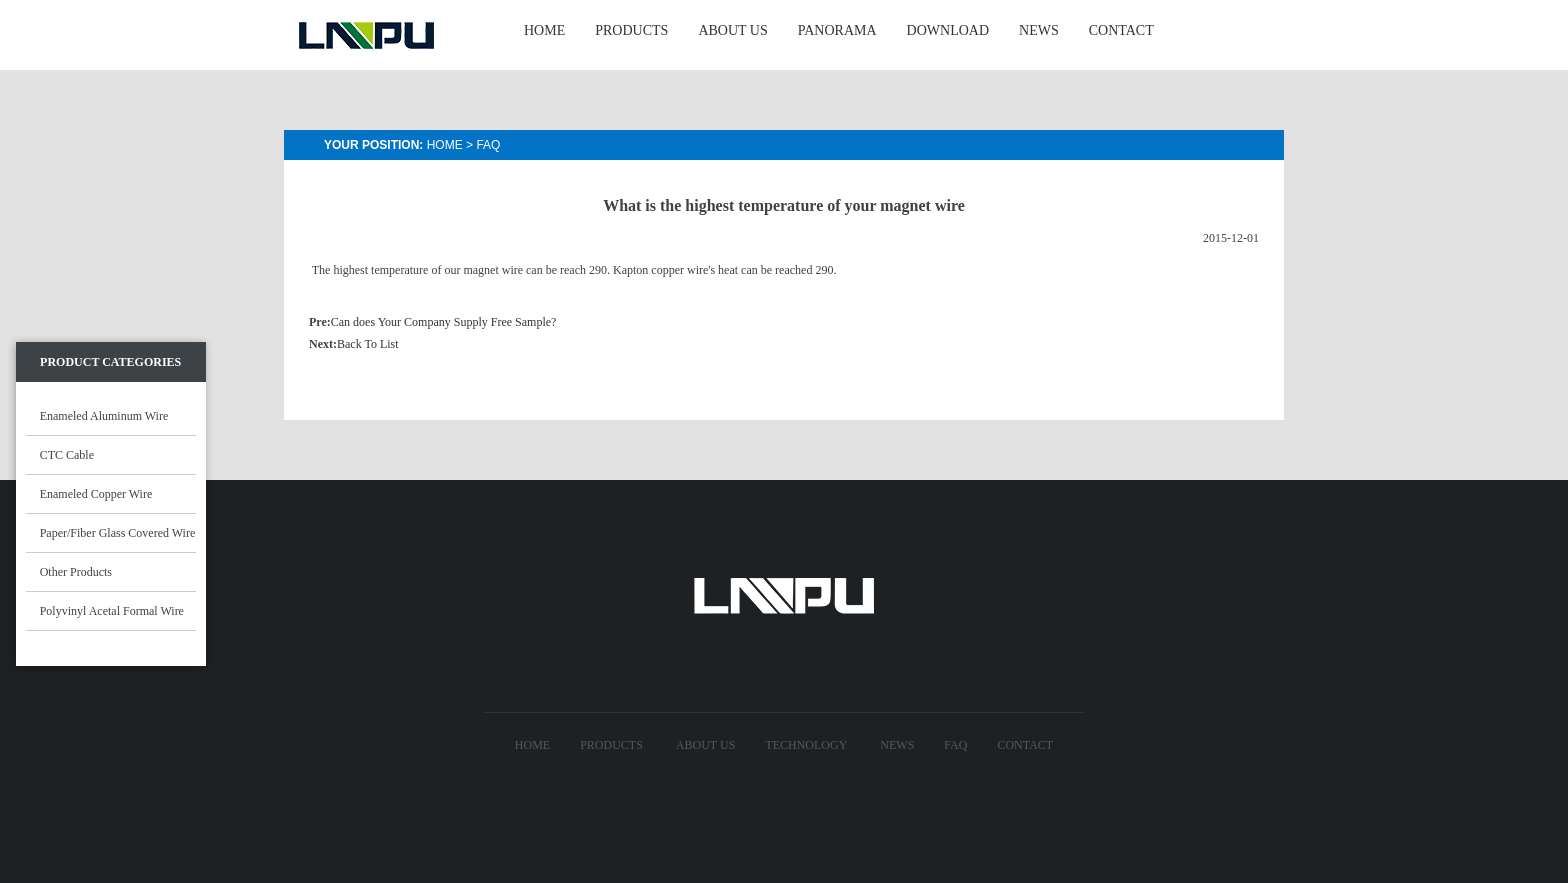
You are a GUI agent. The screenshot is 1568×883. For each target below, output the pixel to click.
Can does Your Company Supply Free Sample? (444, 322)
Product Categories (110, 362)
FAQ (955, 745)
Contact (1025, 745)
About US (705, 745)
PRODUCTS (631, 30)
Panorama (837, 30)
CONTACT (1121, 30)
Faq (488, 145)
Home (445, 145)
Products (611, 745)
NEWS (1039, 30)
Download (948, 30)
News (897, 745)
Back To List (368, 344)
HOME (544, 30)
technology (806, 745)
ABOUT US (732, 30)
